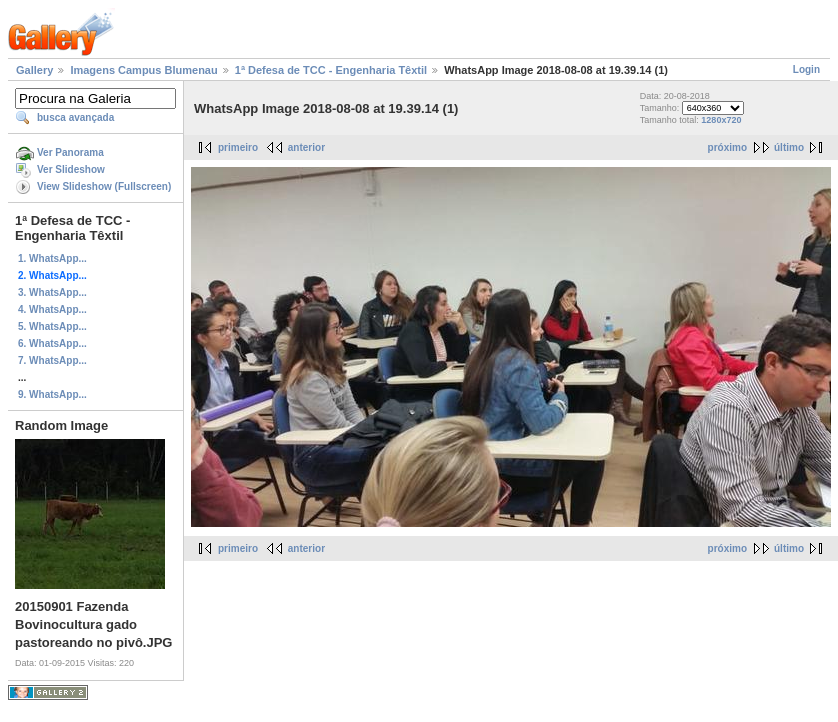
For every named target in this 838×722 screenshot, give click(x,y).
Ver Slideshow (71, 169)
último (789, 147)
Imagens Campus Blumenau (143, 70)
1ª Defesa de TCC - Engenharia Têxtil (331, 70)
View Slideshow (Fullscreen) (104, 186)
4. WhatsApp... (52, 309)
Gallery (34, 70)
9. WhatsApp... (52, 394)
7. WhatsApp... (52, 360)
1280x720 (721, 120)
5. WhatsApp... (52, 326)
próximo (727, 147)
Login (806, 69)
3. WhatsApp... (52, 292)
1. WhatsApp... (52, 258)
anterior (306, 147)
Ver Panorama (70, 152)
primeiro (238, 147)
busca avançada (75, 117)
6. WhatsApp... (52, 343)
